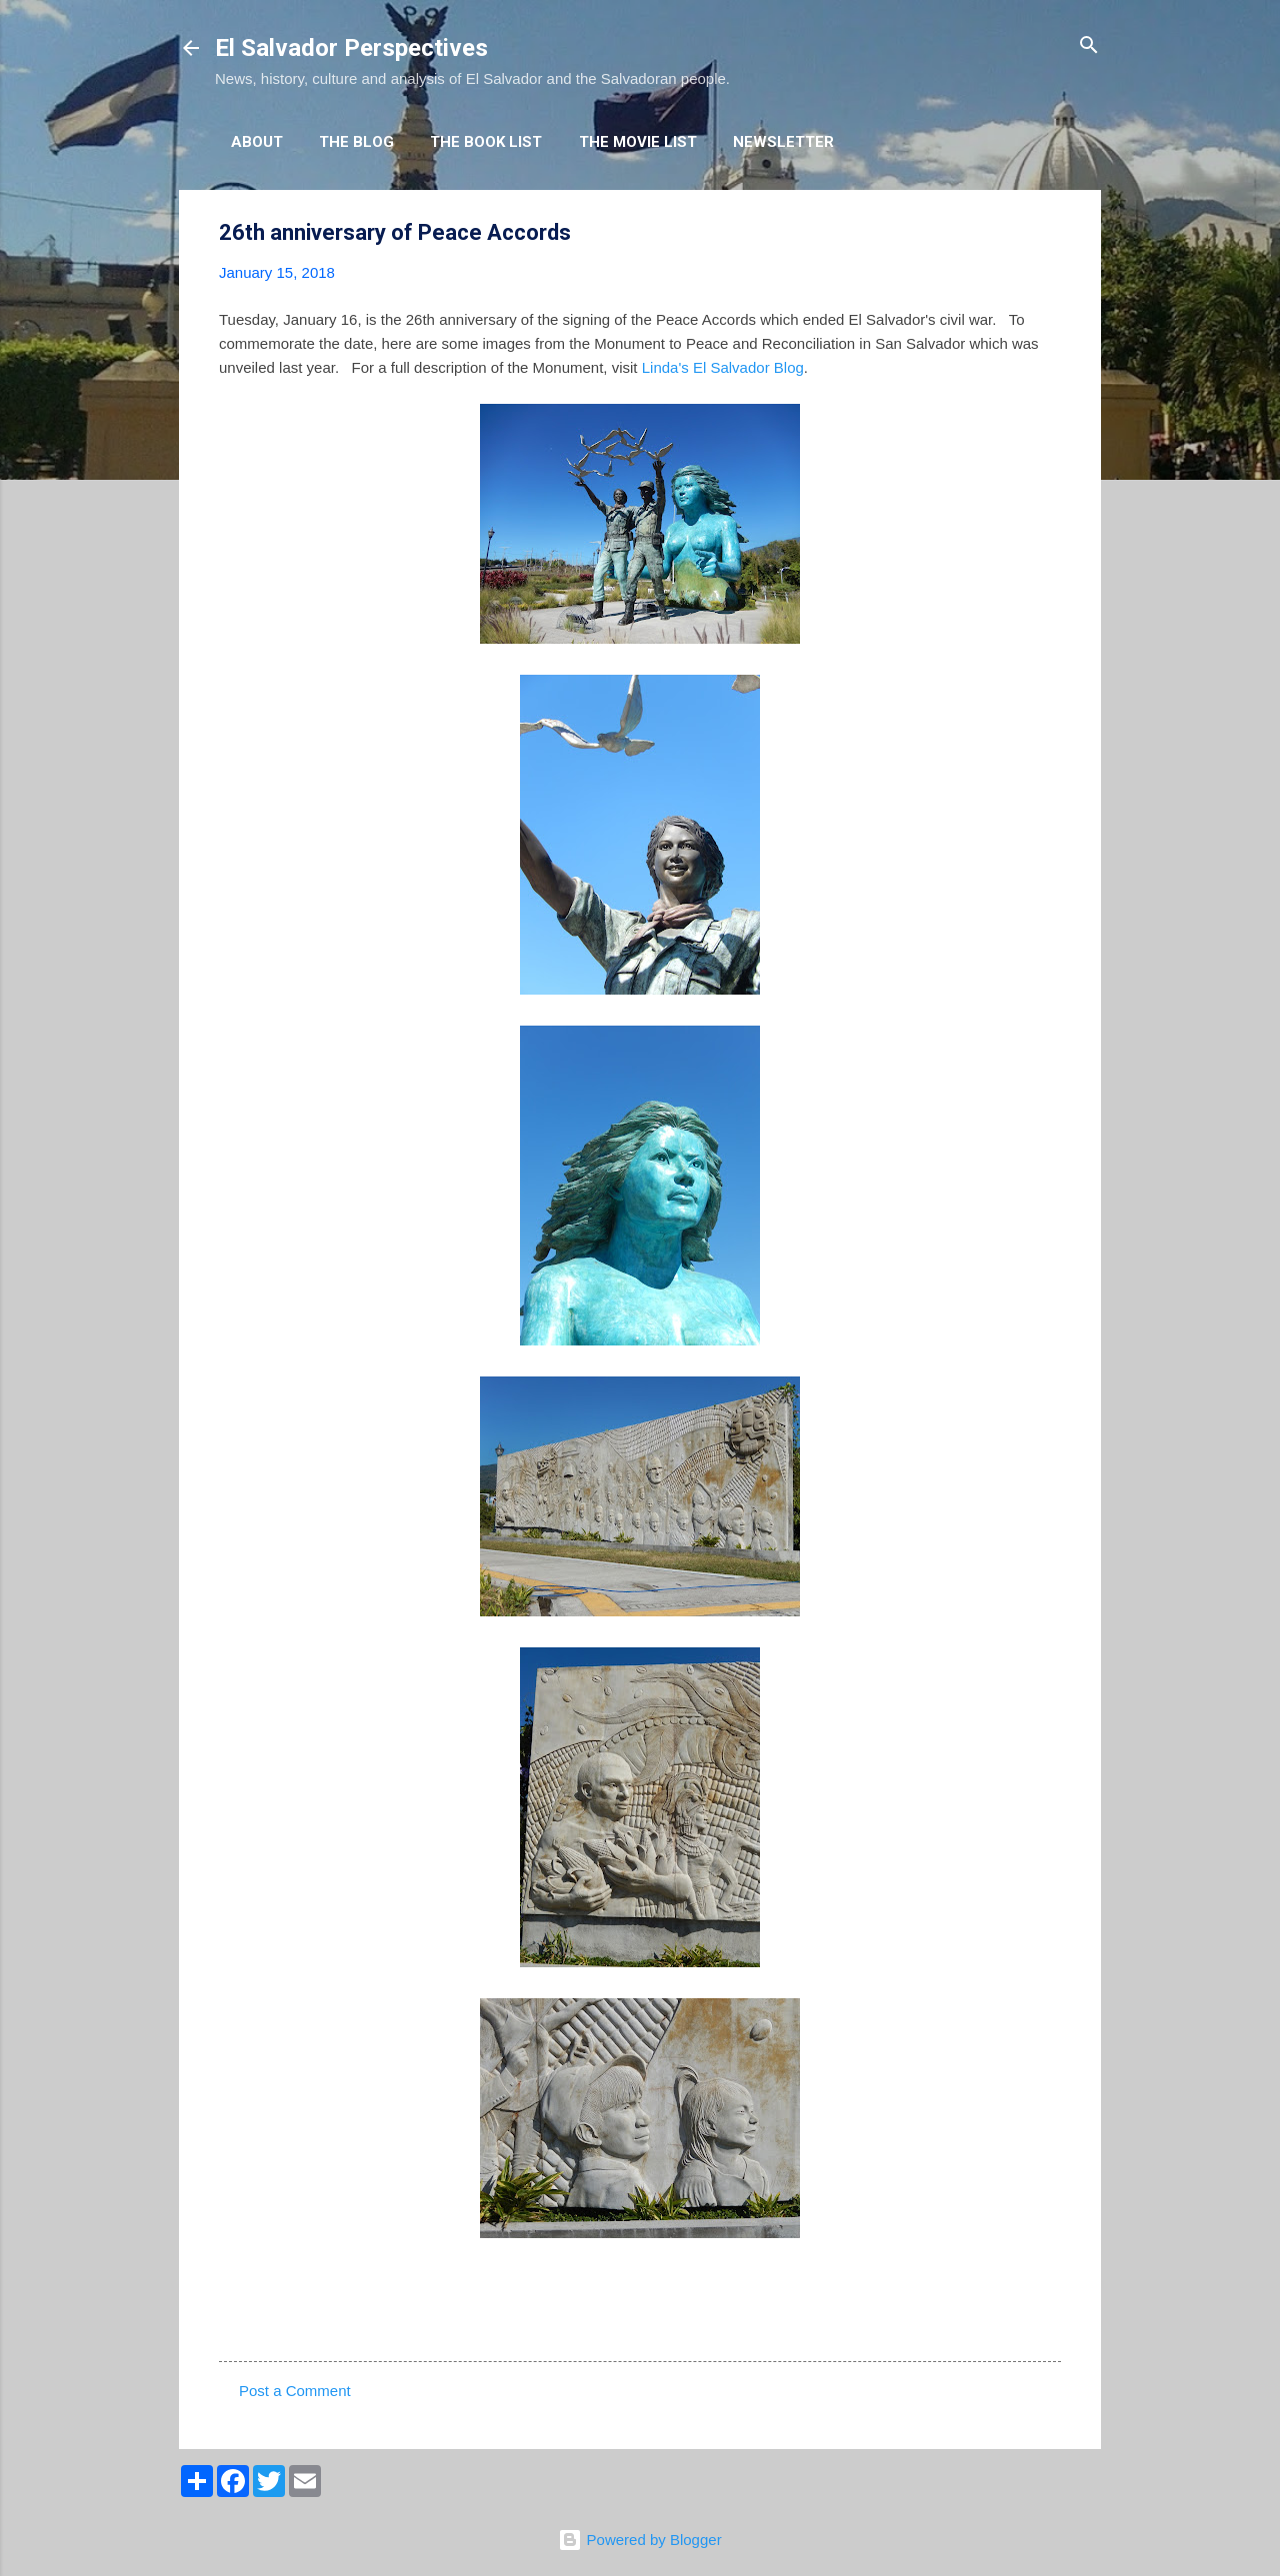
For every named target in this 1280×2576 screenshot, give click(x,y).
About (257, 142)
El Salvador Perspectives (351, 48)
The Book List (486, 142)
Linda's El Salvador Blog (723, 367)
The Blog (356, 142)
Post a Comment (295, 2390)
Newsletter (783, 142)
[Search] (1089, 46)
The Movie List (638, 142)
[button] (1049, 233)
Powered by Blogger (639, 2539)
